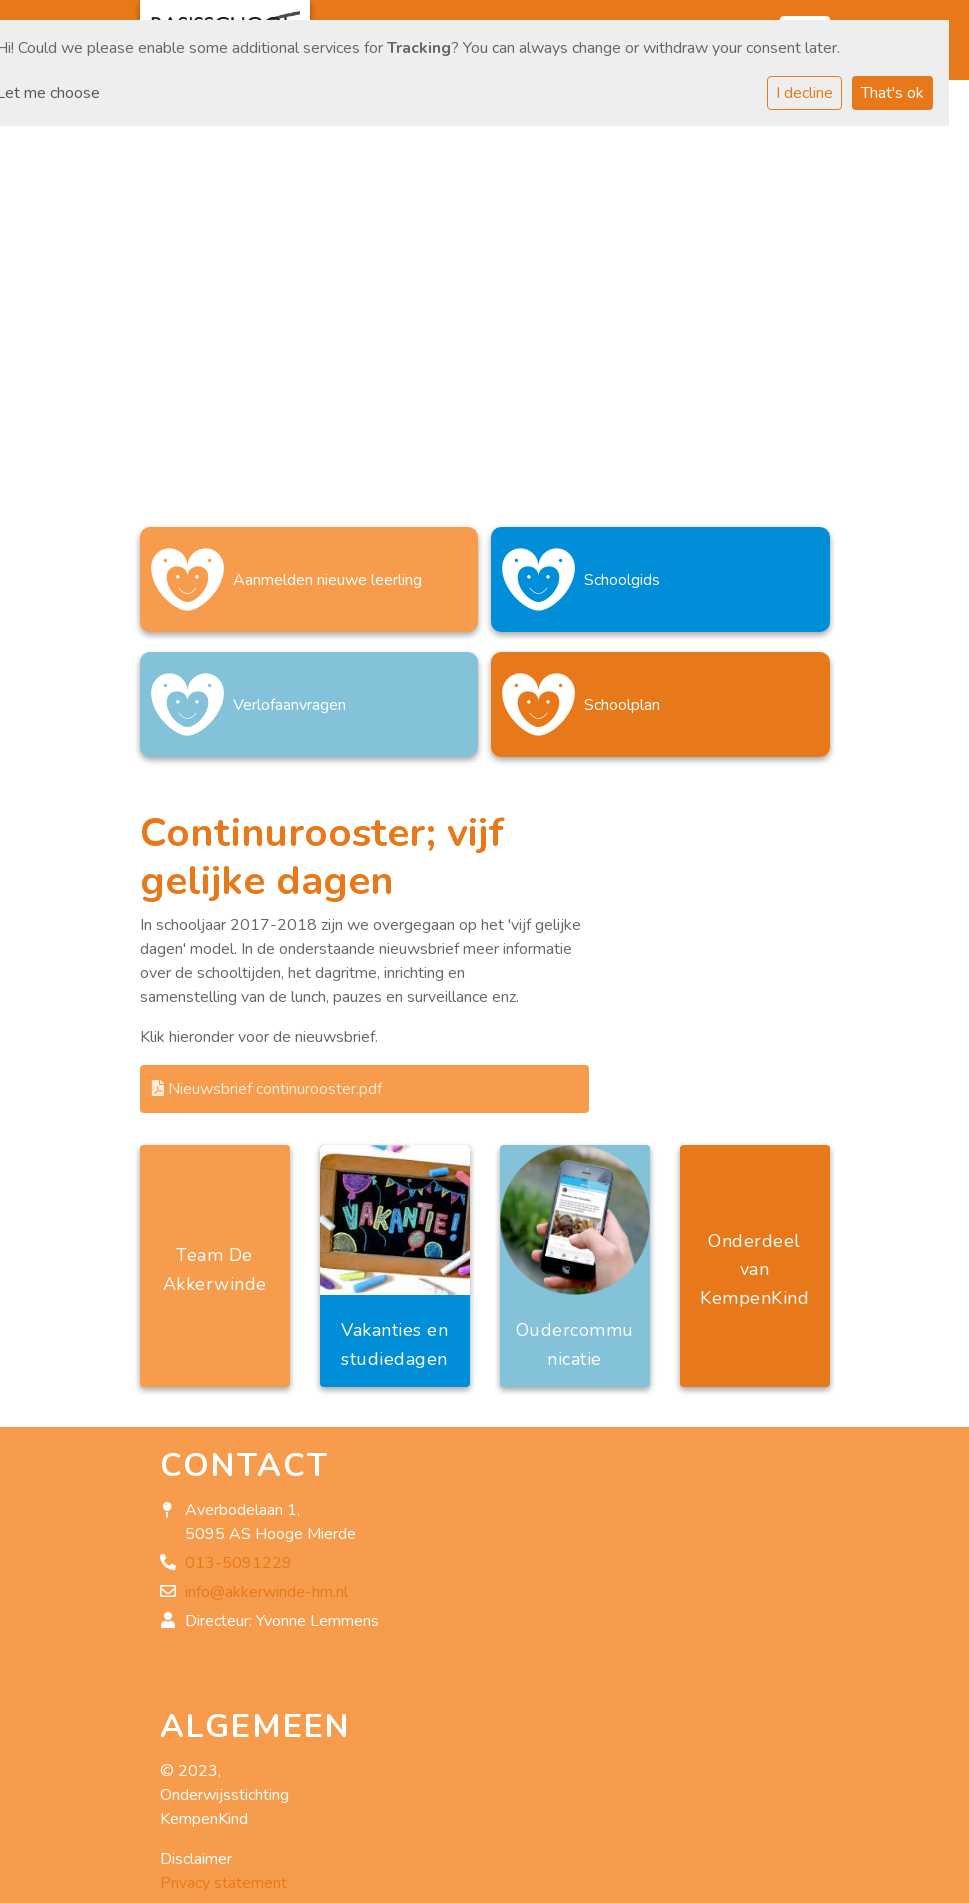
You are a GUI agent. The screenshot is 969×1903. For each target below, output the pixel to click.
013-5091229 (238, 1563)
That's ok (892, 93)
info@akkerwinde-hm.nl (266, 1592)
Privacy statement (223, 1883)
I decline (804, 93)
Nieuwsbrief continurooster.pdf (267, 1089)
